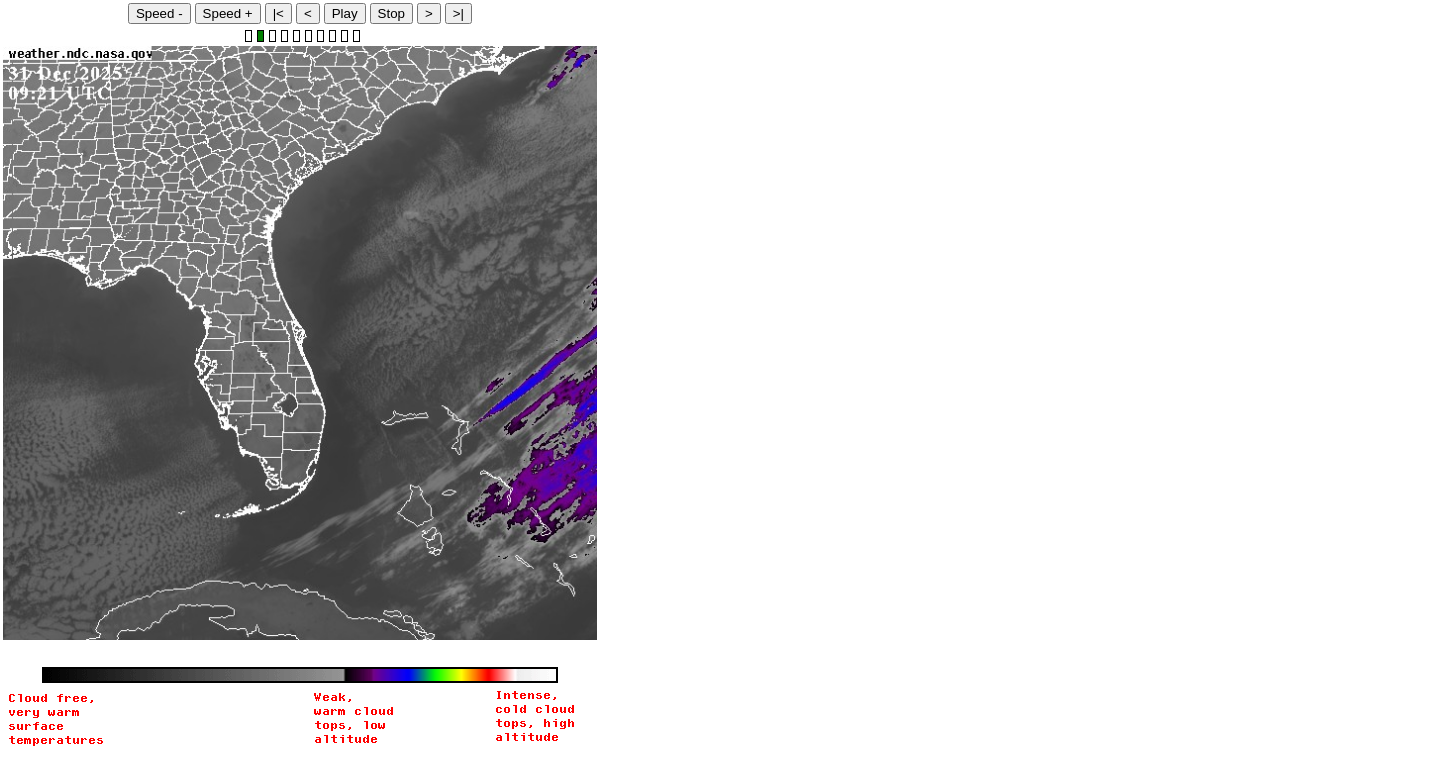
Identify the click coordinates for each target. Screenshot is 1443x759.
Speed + (228, 13)
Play (345, 13)
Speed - (159, 13)
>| (458, 13)
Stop (391, 13)
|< (278, 13)
